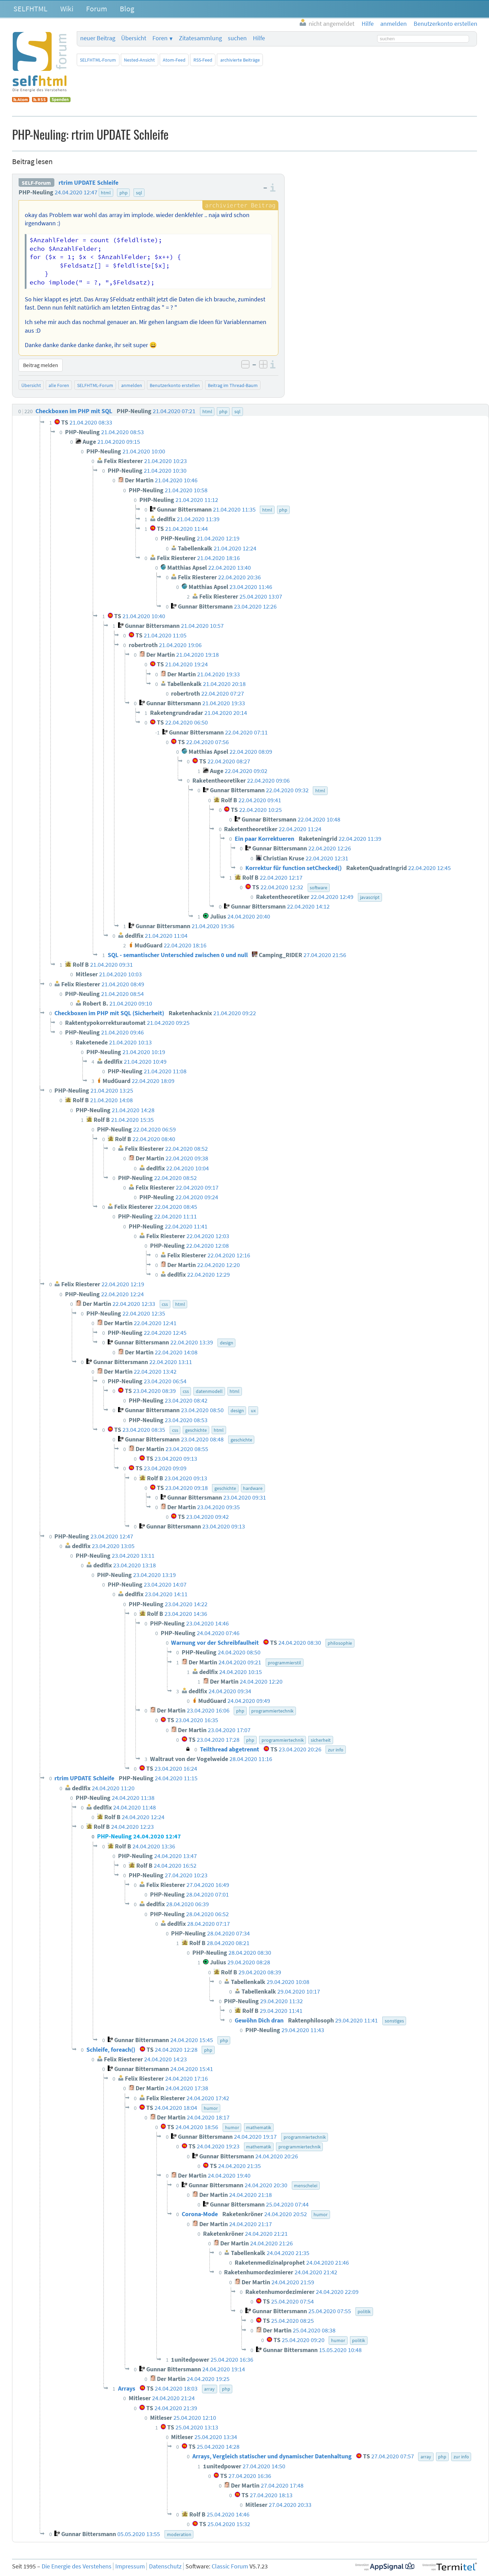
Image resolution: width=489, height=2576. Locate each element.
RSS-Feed (202, 60)
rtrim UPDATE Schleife (88, 182)
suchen (237, 38)
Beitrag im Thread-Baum (233, 385)
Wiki (66, 8)
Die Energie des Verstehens (76, 2566)
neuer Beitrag (97, 38)
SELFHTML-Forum (98, 60)
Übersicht (133, 38)
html (106, 193)
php (123, 193)
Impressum (130, 2566)
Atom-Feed (174, 60)
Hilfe (259, 38)
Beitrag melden (40, 365)
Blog (127, 8)
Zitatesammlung (200, 38)
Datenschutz (165, 2566)
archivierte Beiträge (240, 60)
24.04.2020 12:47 (76, 192)
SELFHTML (30, 8)
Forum (96, 8)
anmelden (131, 385)
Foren (160, 38)
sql (139, 193)
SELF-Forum (36, 182)
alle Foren (59, 385)
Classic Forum (230, 2566)
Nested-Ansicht (139, 60)
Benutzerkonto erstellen (175, 385)
